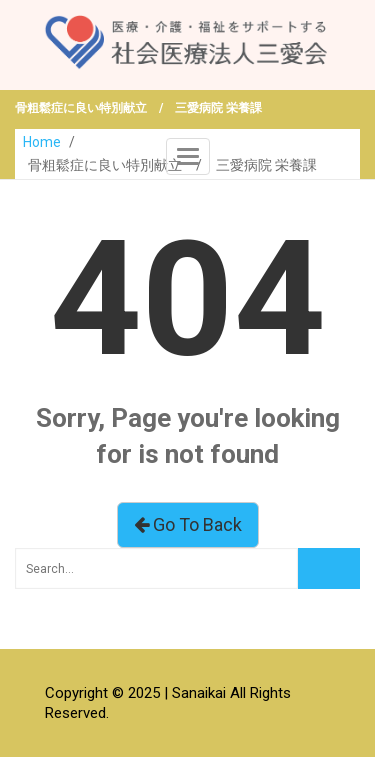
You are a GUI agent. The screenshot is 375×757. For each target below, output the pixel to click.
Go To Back (188, 524)
